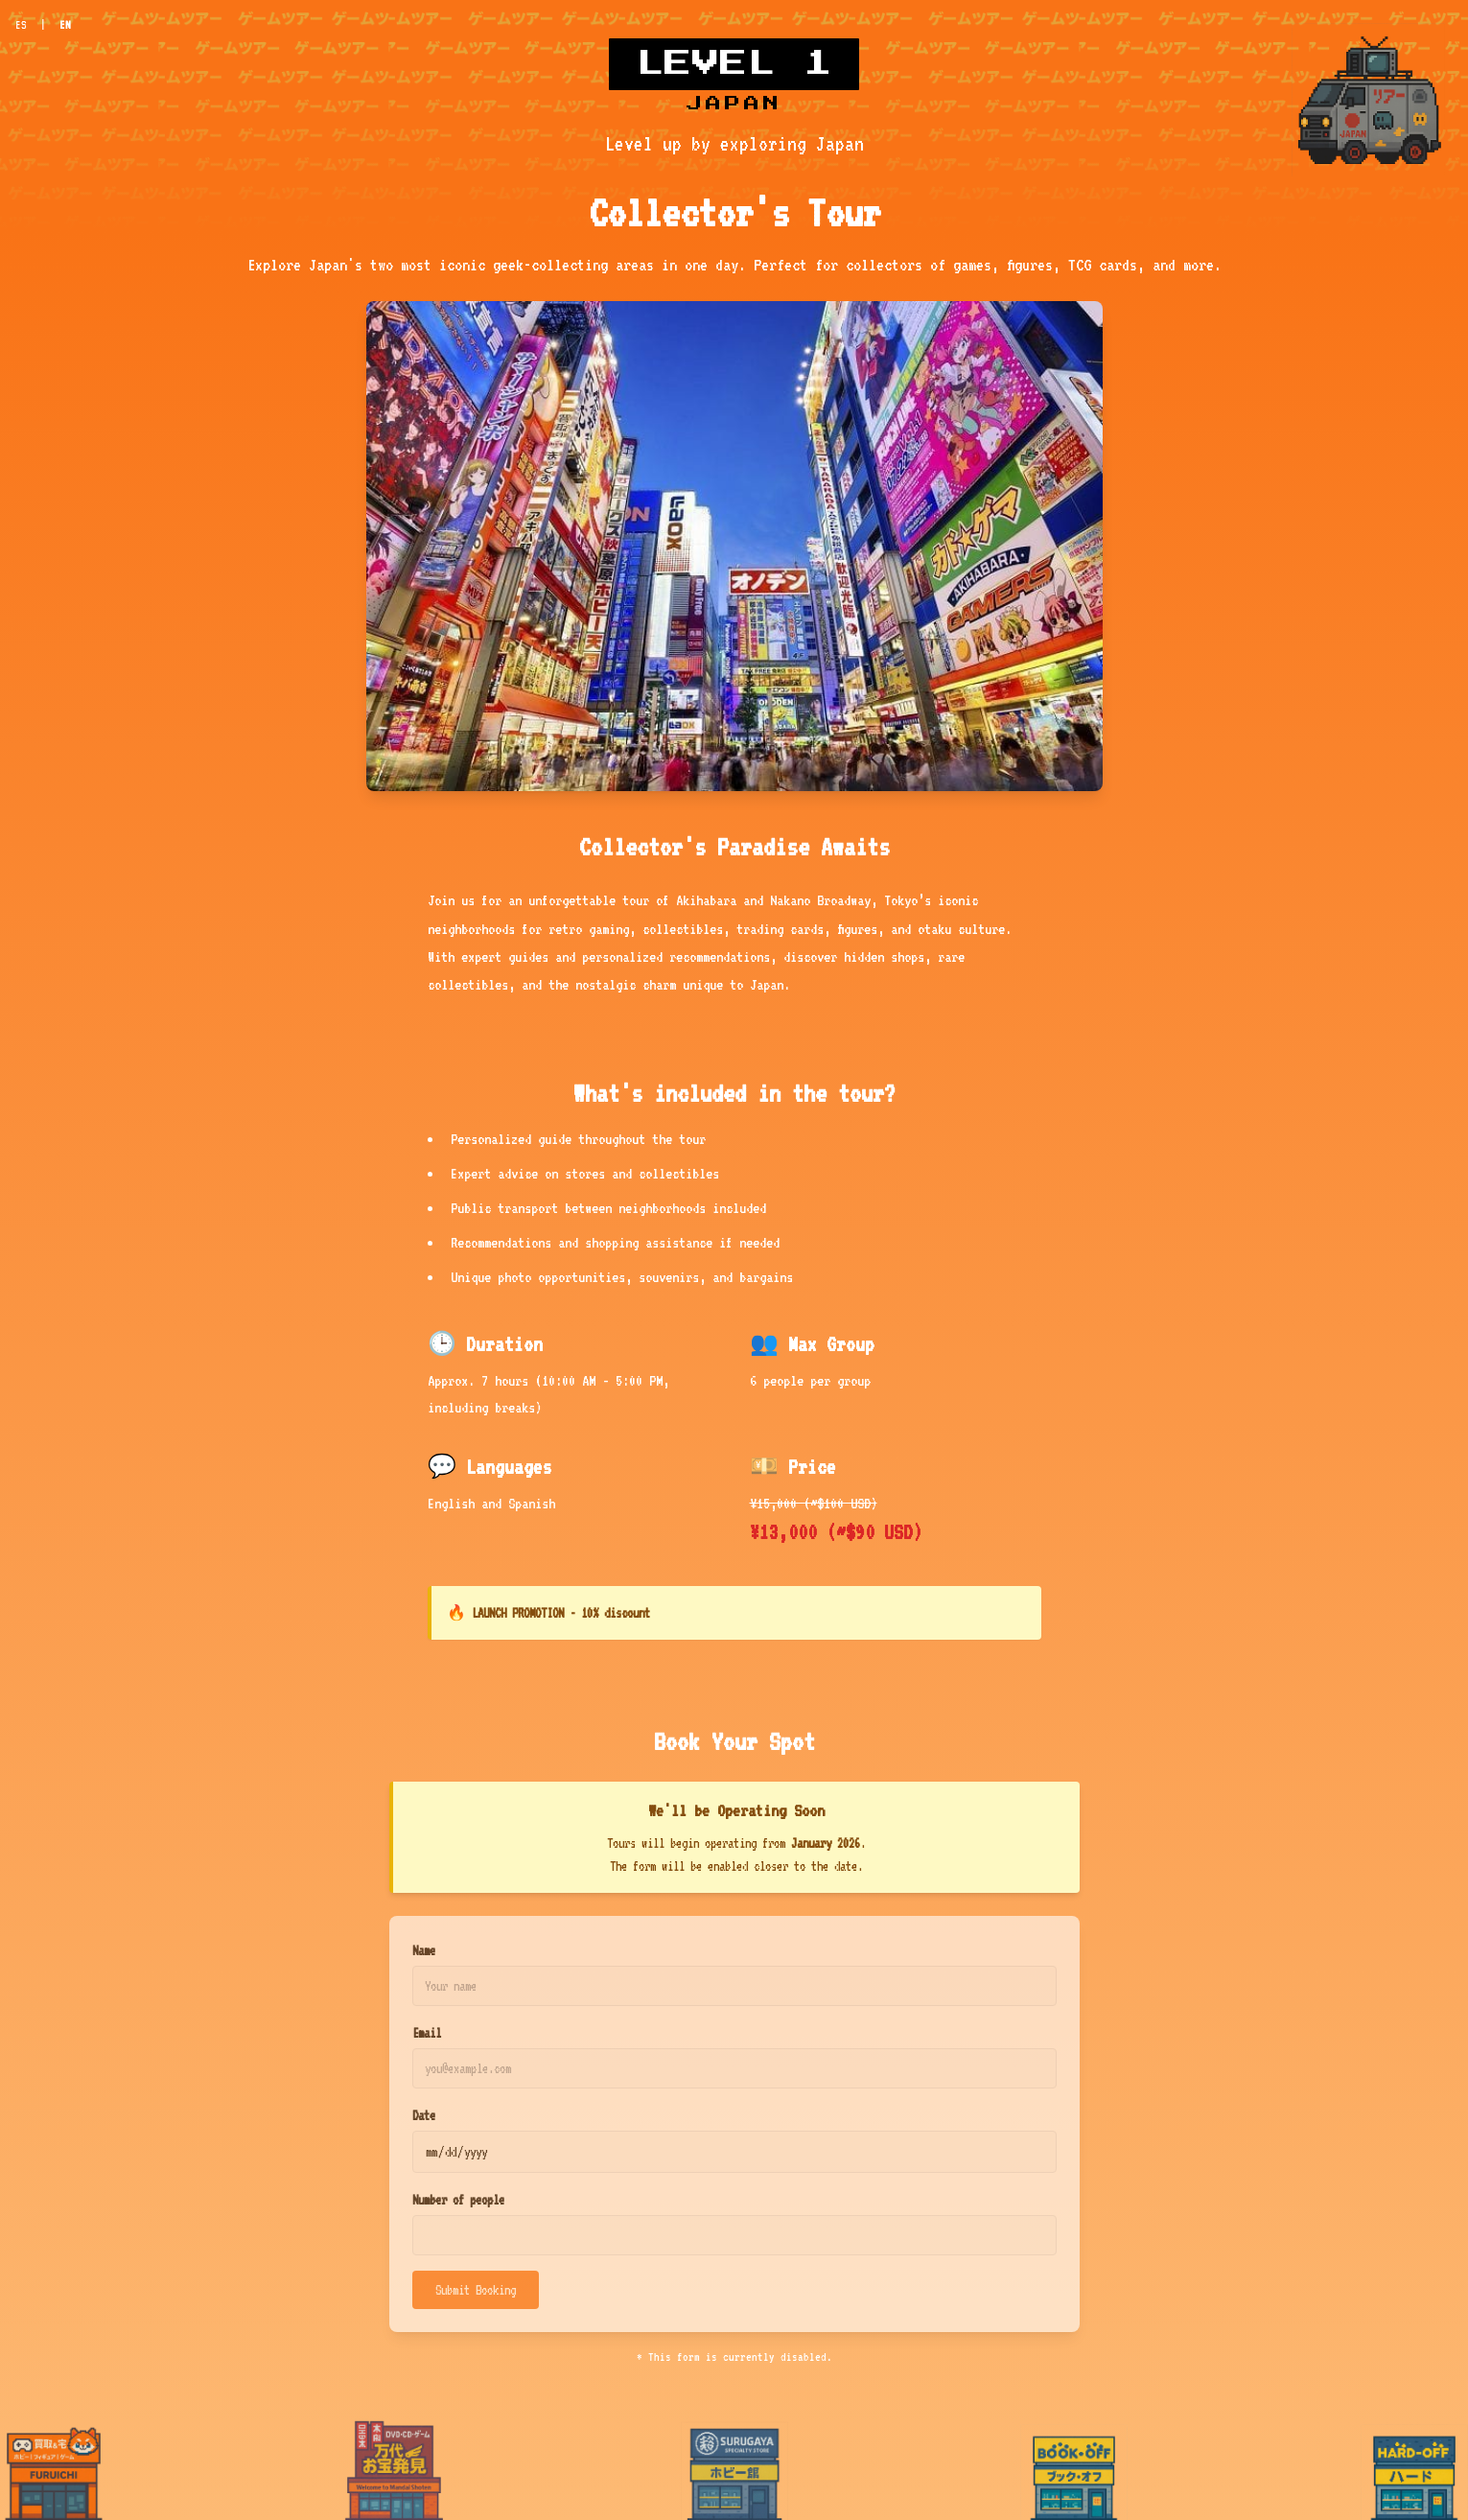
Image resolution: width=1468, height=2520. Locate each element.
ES (21, 25)
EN (65, 25)
